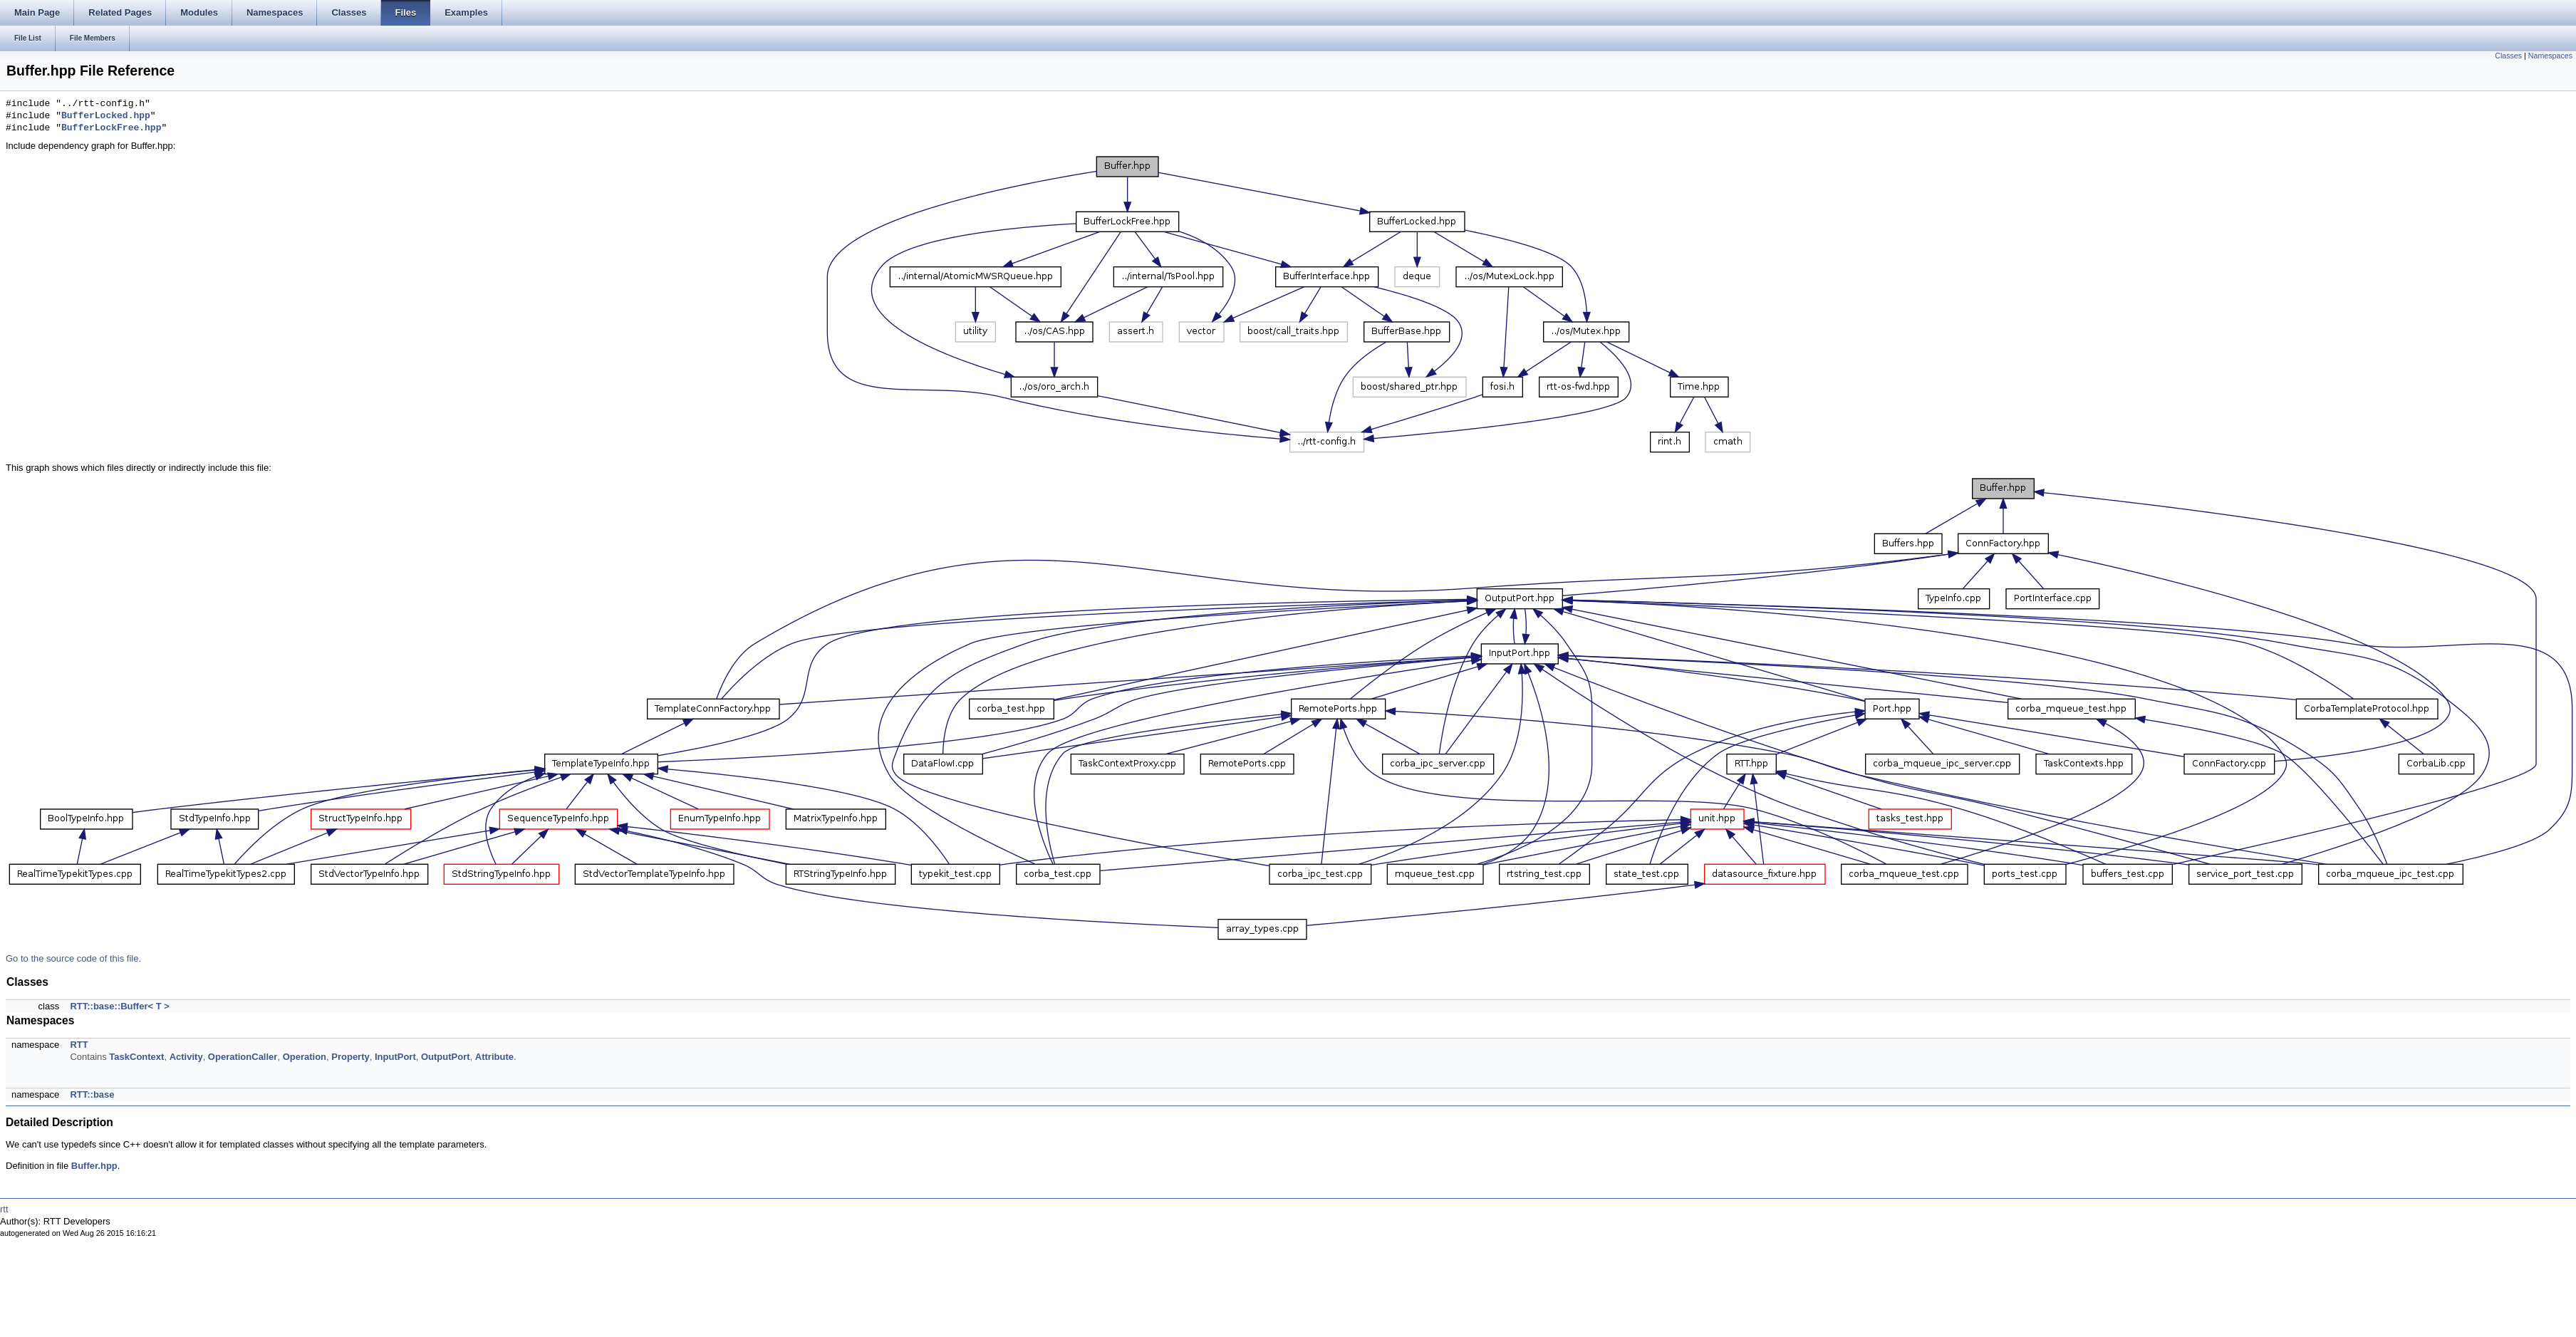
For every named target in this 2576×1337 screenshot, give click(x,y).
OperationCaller (243, 1056)
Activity (186, 1056)
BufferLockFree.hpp (111, 128)
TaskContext (136, 1056)
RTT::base (92, 1094)
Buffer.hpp (94, 1165)
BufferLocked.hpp (105, 116)
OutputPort (445, 1056)
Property (350, 1056)
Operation (304, 1056)
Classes (2508, 55)
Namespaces (2550, 55)
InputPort (395, 1056)
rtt (4, 1209)
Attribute (494, 1056)
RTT (79, 1044)
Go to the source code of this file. (73, 958)
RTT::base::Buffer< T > (119, 1006)
